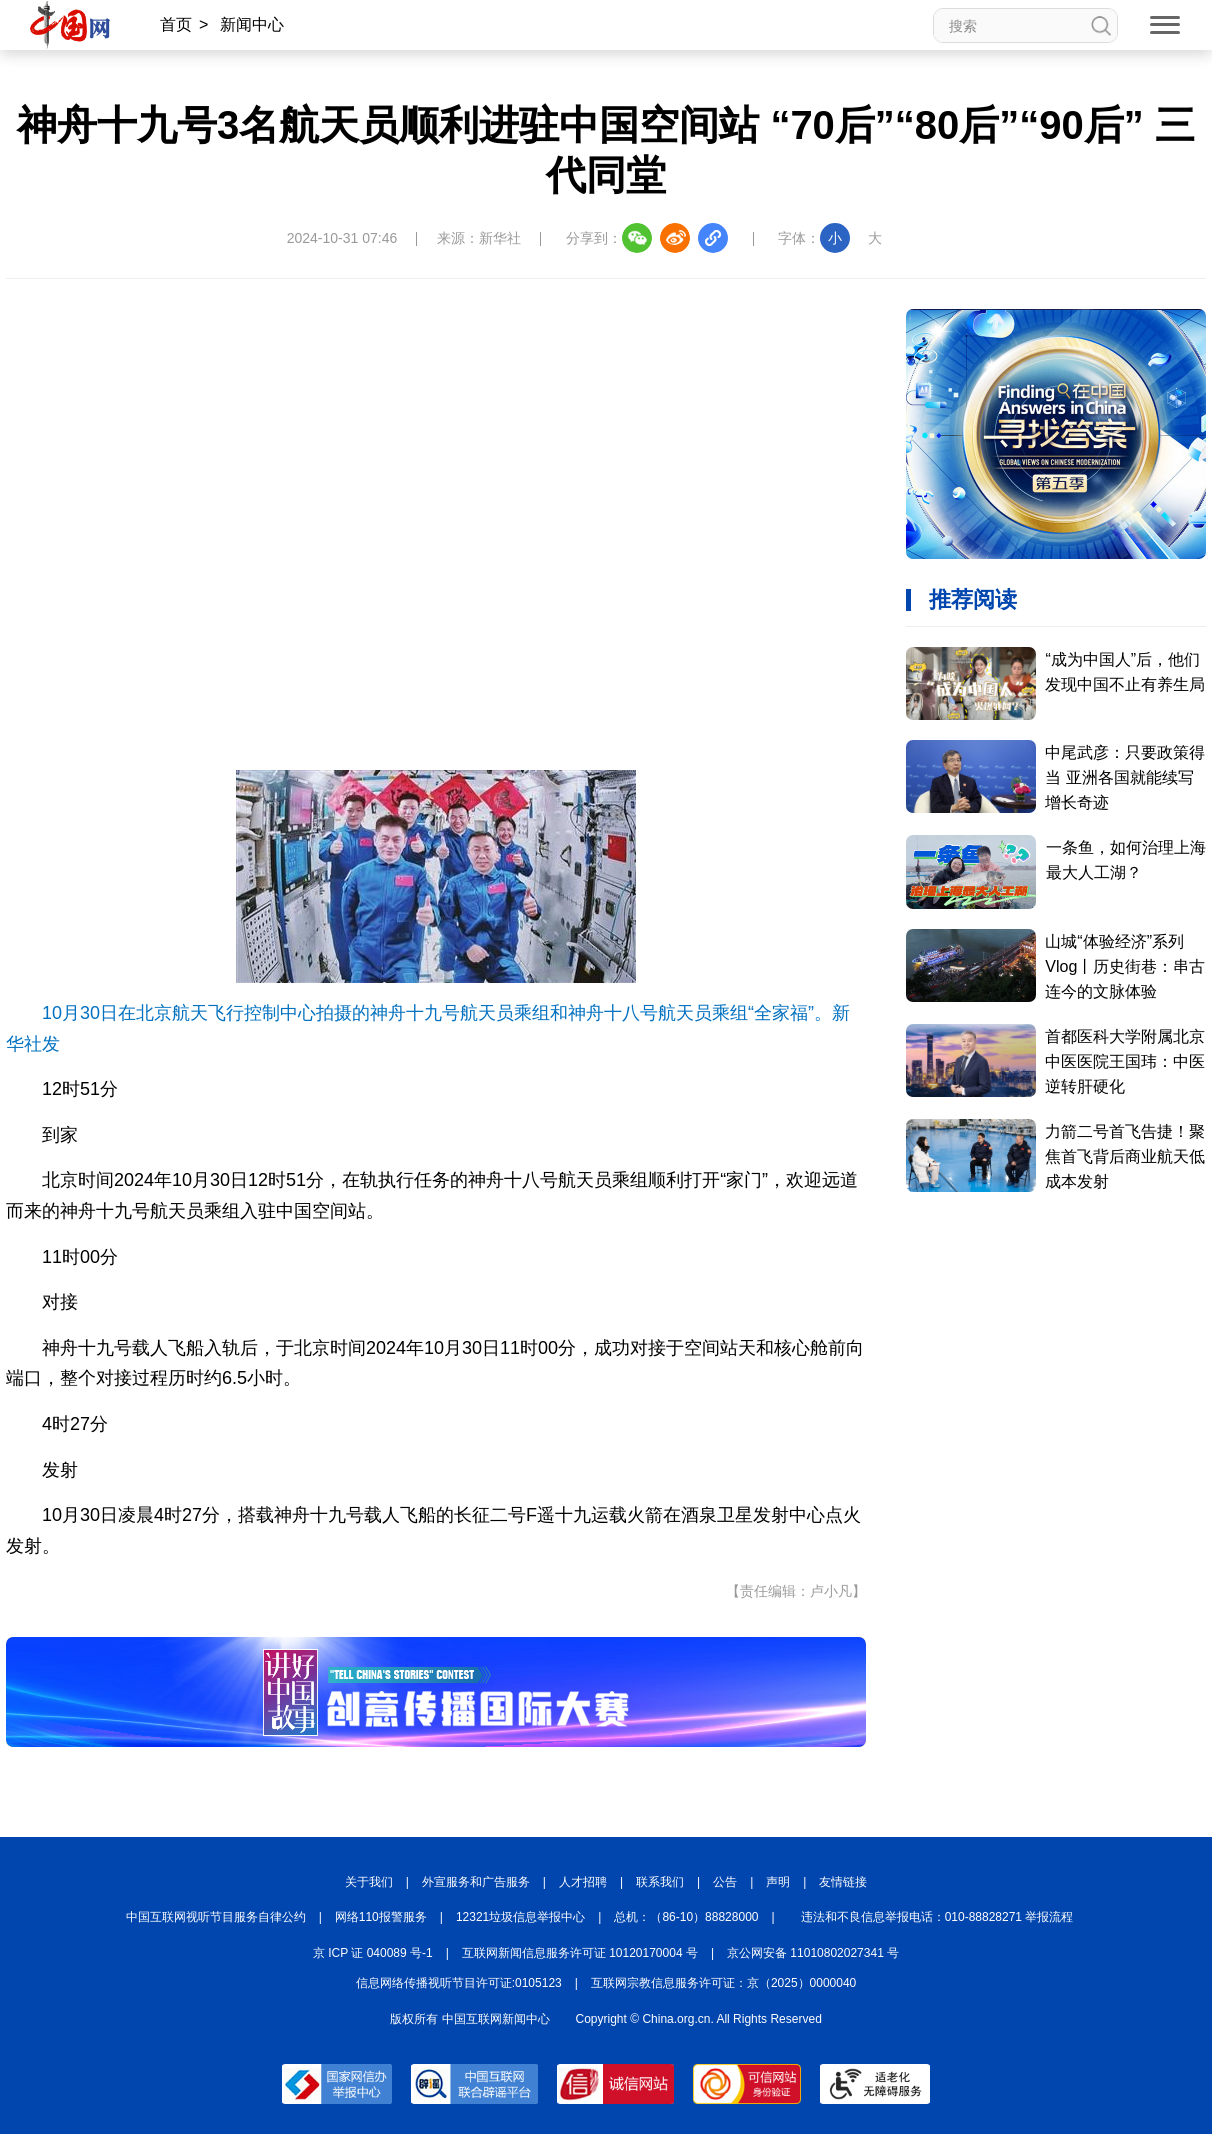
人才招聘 (583, 1882)
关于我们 (369, 1882)
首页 (176, 24)
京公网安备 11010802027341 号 (813, 1953)
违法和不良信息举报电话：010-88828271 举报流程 (937, 1917)
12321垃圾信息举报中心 (520, 1917)
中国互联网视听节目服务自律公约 (216, 1917)
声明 (778, 1882)
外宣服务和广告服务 (476, 1882)
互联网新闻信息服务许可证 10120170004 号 (580, 1953)
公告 (725, 1882)
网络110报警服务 (381, 1917)
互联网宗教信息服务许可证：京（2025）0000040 (723, 1983)
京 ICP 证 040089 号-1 (373, 1953)
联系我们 (660, 1882)
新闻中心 (252, 24)
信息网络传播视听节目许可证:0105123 (459, 1983)
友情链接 (843, 1882)
